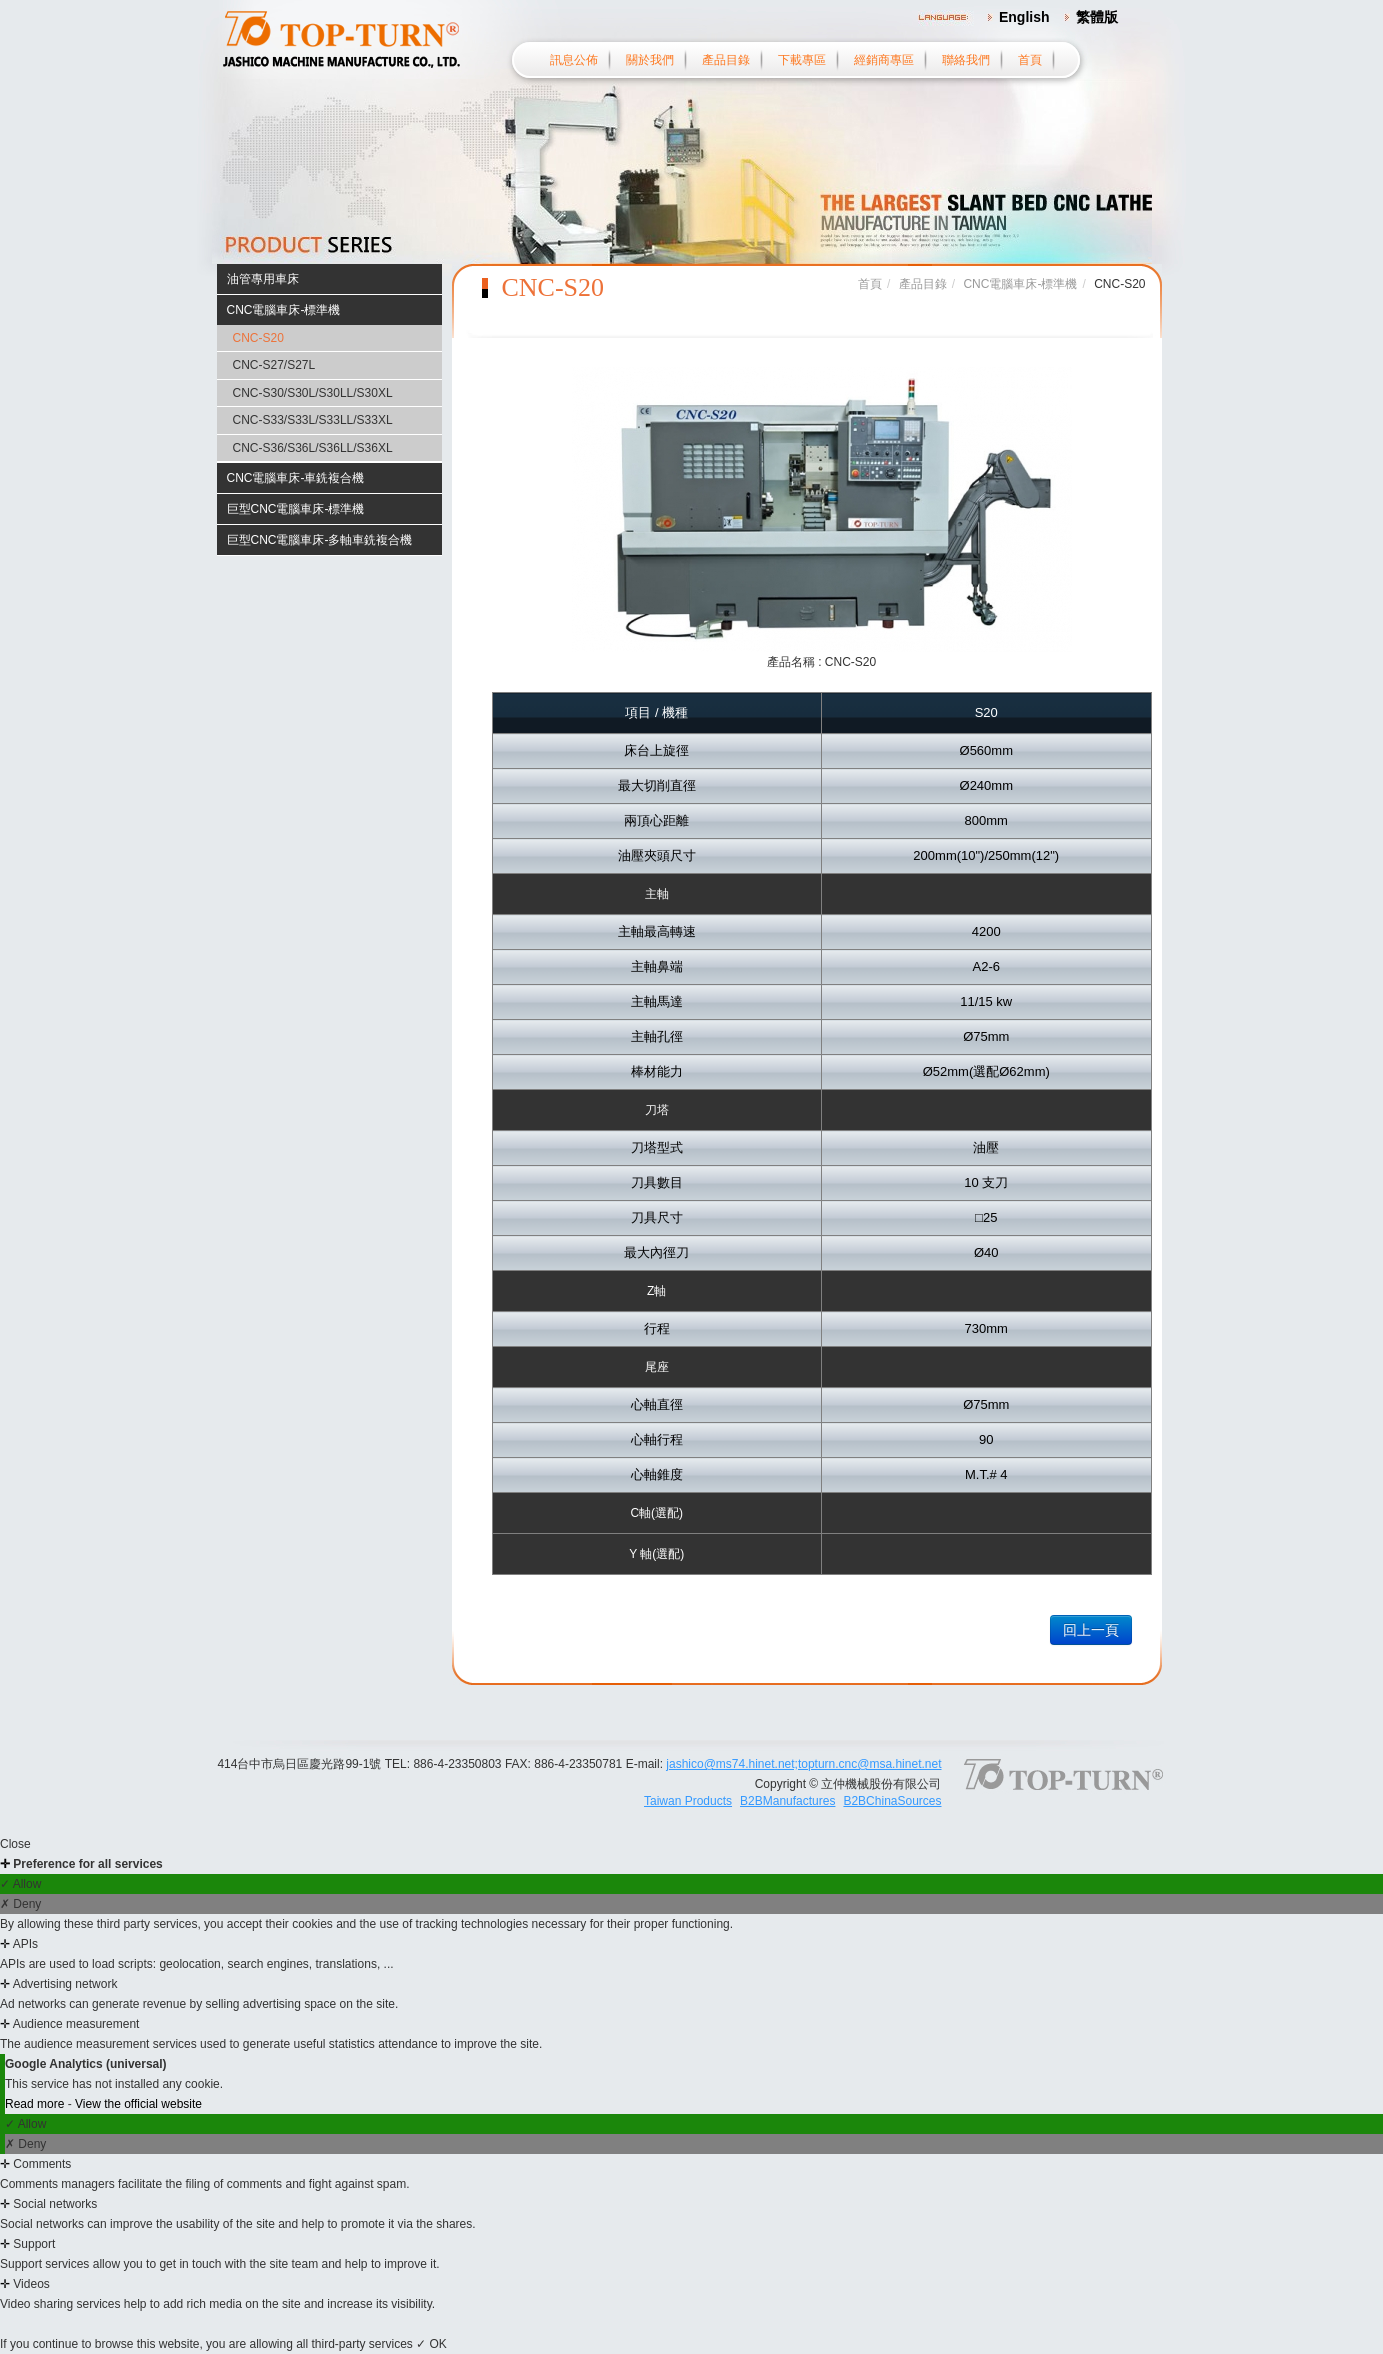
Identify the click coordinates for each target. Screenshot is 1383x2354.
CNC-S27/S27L (274, 365)
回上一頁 (1091, 1630)
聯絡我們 (966, 60)
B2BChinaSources (892, 1801)
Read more (36, 2104)
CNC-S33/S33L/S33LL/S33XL (313, 420)
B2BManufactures (787, 1801)
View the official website (138, 2104)
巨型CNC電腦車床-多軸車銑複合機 (320, 540)
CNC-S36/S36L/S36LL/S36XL (313, 448)
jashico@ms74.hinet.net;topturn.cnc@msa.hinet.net (803, 1764)
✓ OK (431, 2344)
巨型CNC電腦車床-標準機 (296, 509)
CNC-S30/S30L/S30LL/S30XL (313, 393)
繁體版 (1097, 17)
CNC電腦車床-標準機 (284, 310)
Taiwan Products (688, 1801)
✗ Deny (20, 1904)
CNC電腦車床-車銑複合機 (296, 478)
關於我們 (650, 60)
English (1024, 17)
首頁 (1030, 60)
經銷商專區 (884, 60)
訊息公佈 (574, 60)
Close (15, 1844)
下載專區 (802, 60)
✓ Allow (20, 1884)
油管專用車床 (263, 279)
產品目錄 (726, 60)
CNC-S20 (258, 338)
